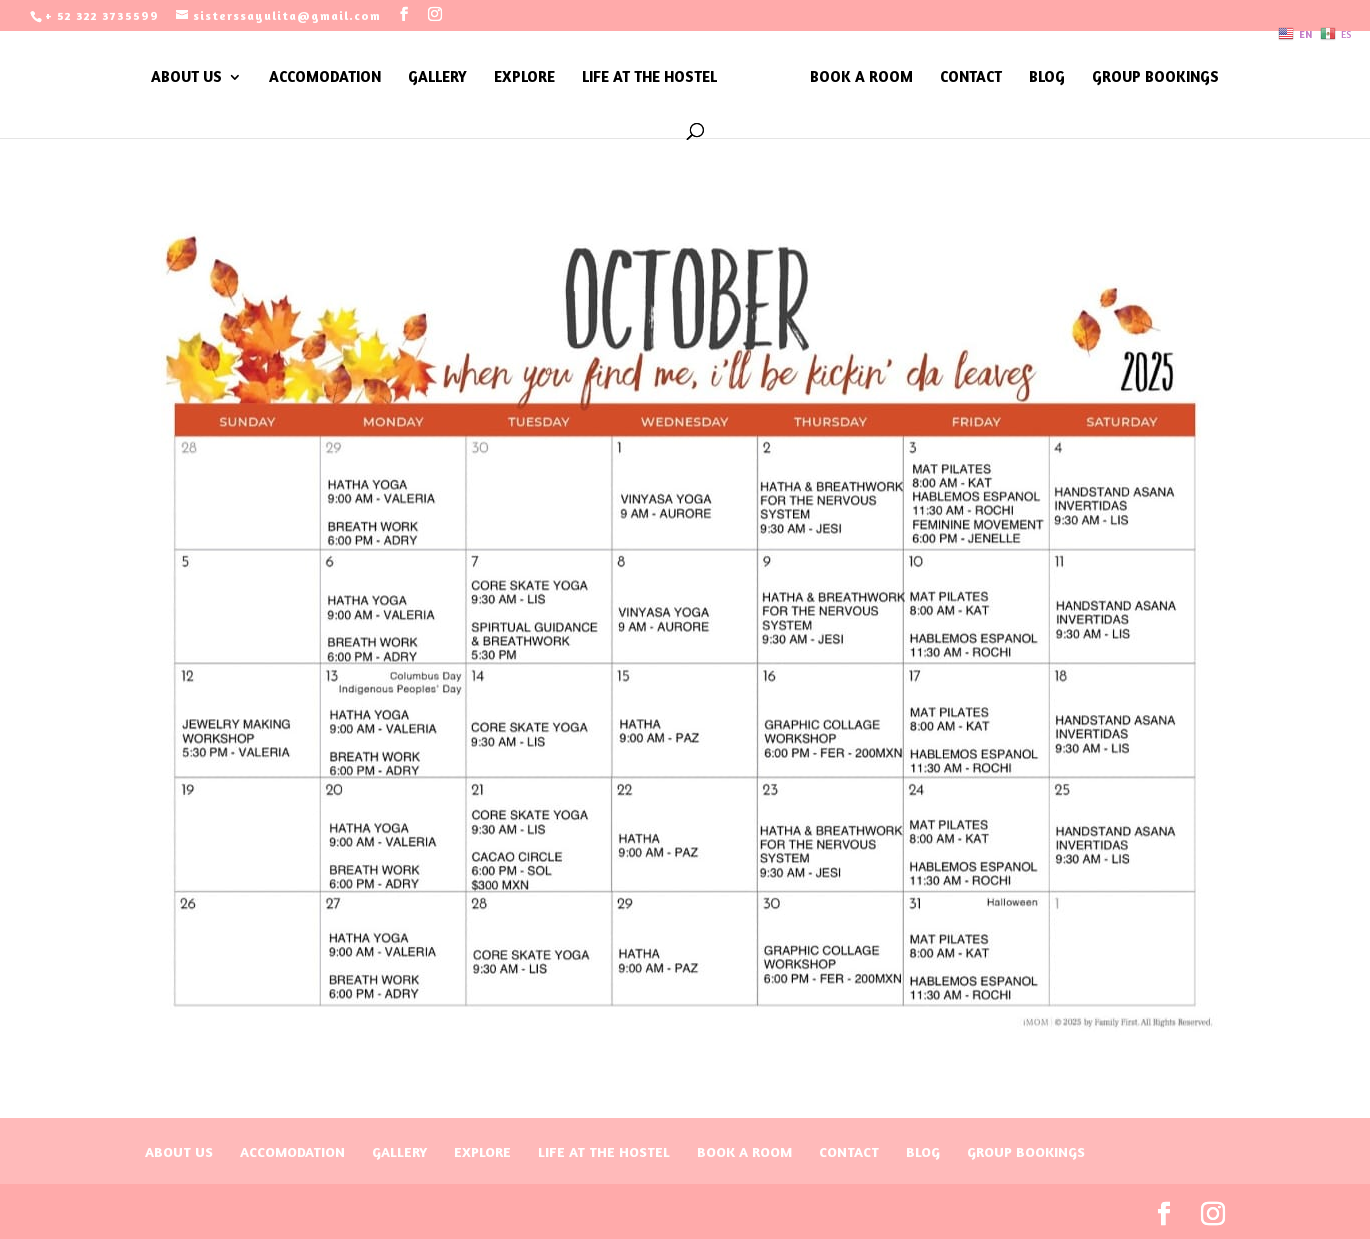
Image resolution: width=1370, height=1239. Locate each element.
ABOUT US (186, 78)
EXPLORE (524, 78)
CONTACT (971, 78)
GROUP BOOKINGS (1155, 78)
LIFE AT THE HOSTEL (649, 78)
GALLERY (437, 78)
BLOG (1047, 78)
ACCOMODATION (325, 78)
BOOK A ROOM (861, 78)
